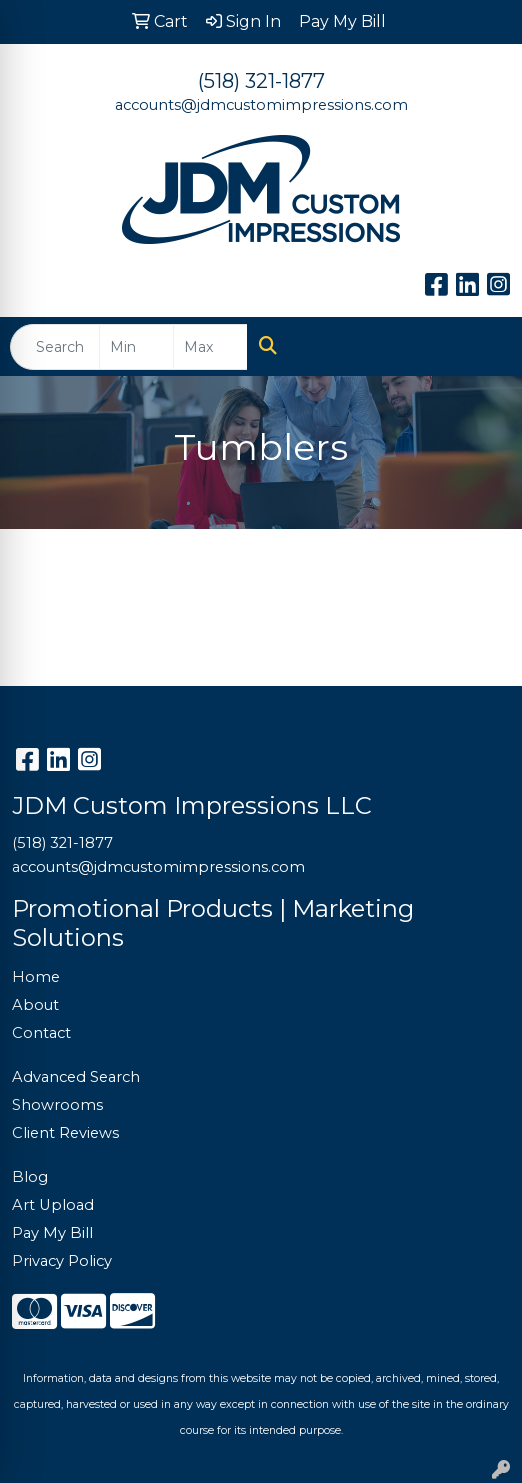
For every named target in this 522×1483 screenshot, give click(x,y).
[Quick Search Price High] (210, 347)
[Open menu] (482, 347)
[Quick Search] (55, 347)
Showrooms (57, 1105)
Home (36, 977)
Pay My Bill (52, 1233)
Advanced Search (76, 1077)
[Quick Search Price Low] (136, 347)
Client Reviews (65, 1133)
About (35, 1005)
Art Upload (53, 1205)
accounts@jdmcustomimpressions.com (261, 105)
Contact (41, 1033)
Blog (30, 1177)
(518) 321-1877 (261, 81)
